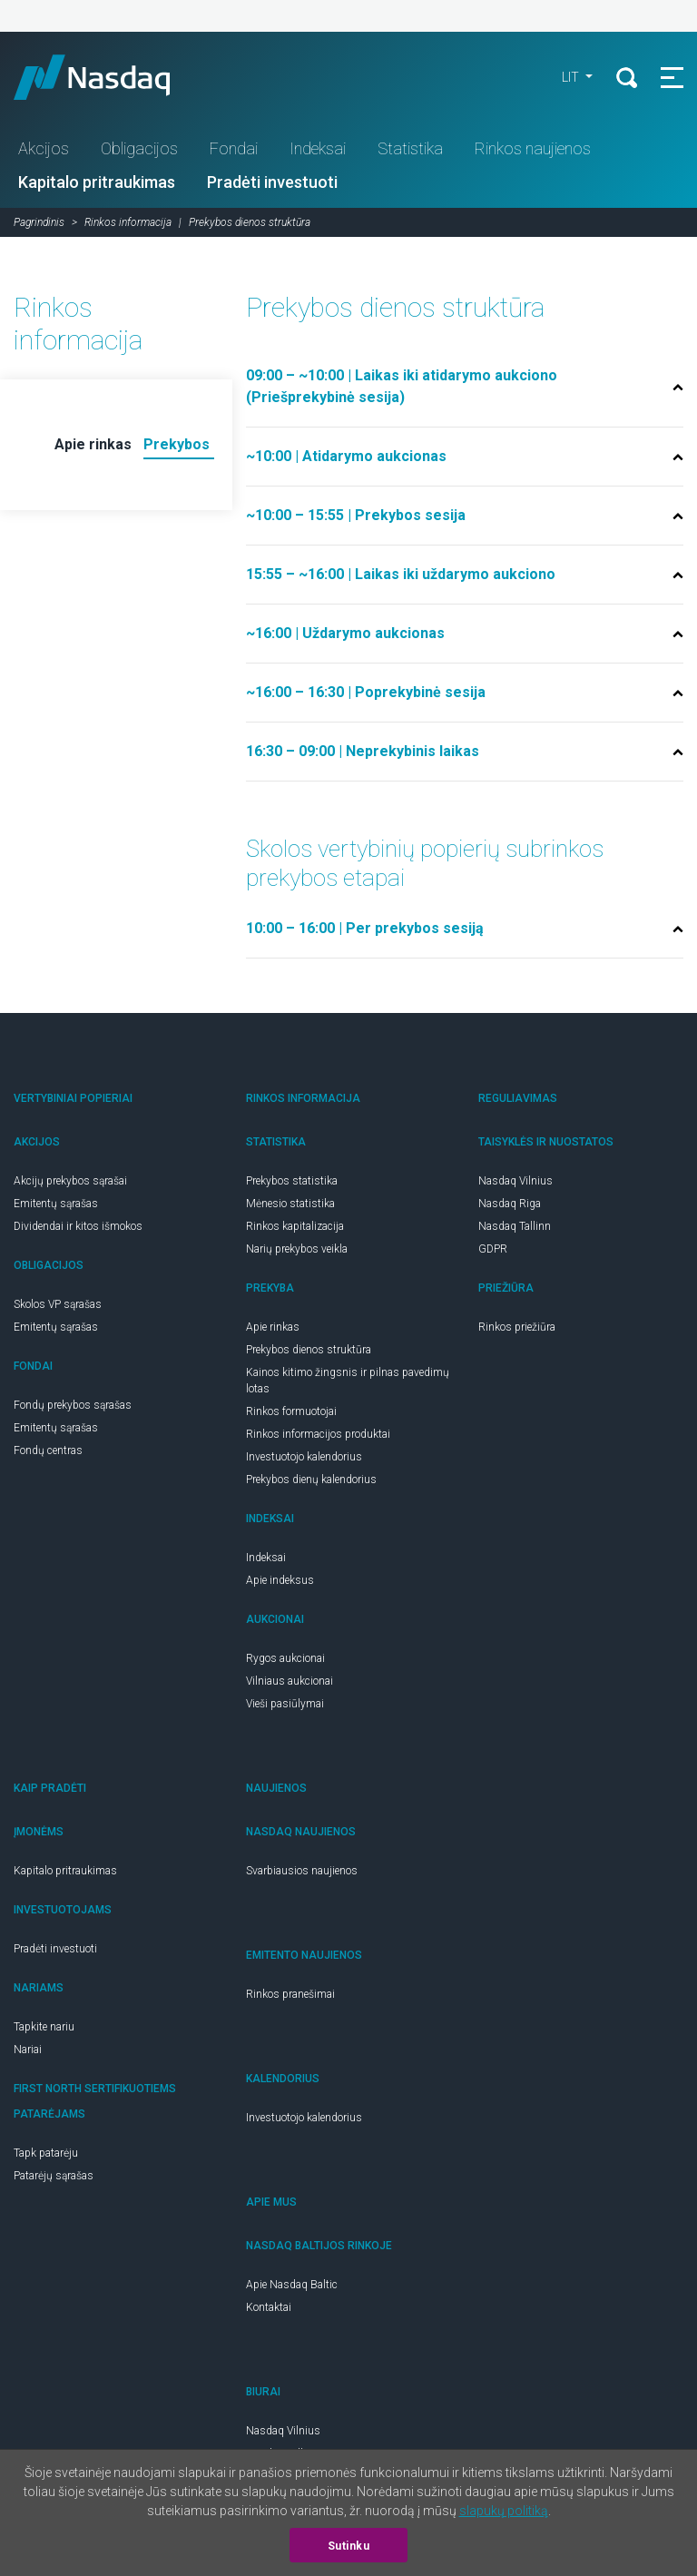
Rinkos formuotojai (291, 1411)
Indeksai (318, 148)
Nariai (28, 2049)
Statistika (410, 148)
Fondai (234, 148)
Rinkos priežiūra (516, 1327)
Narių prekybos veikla (297, 1249)
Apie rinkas (272, 1327)
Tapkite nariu (44, 2026)
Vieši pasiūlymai (285, 1703)
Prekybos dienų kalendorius (311, 1479)
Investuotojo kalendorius (304, 1456)
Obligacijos (139, 148)
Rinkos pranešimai (290, 1994)
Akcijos (43, 148)
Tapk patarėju (46, 2153)
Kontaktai (268, 2307)
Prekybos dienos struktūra (308, 1349)
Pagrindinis (39, 222)
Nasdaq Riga (509, 1203)
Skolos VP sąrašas (58, 1304)
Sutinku (349, 2546)
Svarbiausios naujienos (302, 1870)
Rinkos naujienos (533, 148)
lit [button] (572, 77)
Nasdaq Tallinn (514, 1226)
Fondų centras (48, 1450)
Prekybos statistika (292, 1181)
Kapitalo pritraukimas (96, 182)
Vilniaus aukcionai (289, 1681)
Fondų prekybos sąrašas (73, 1405)
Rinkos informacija (128, 222)
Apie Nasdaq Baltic (292, 2284)
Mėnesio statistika (290, 1203)
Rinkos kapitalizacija (295, 1226)
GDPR (492, 1249)
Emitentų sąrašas (56, 1203)
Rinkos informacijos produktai (318, 1434)
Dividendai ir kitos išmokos (78, 1226)
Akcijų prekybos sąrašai (70, 1181)
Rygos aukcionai (285, 1658)
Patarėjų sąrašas (53, 2175)
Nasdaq (109, 77)
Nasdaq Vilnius (515, 1181)
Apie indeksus (280, 1580)
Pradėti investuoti (272, 182)
